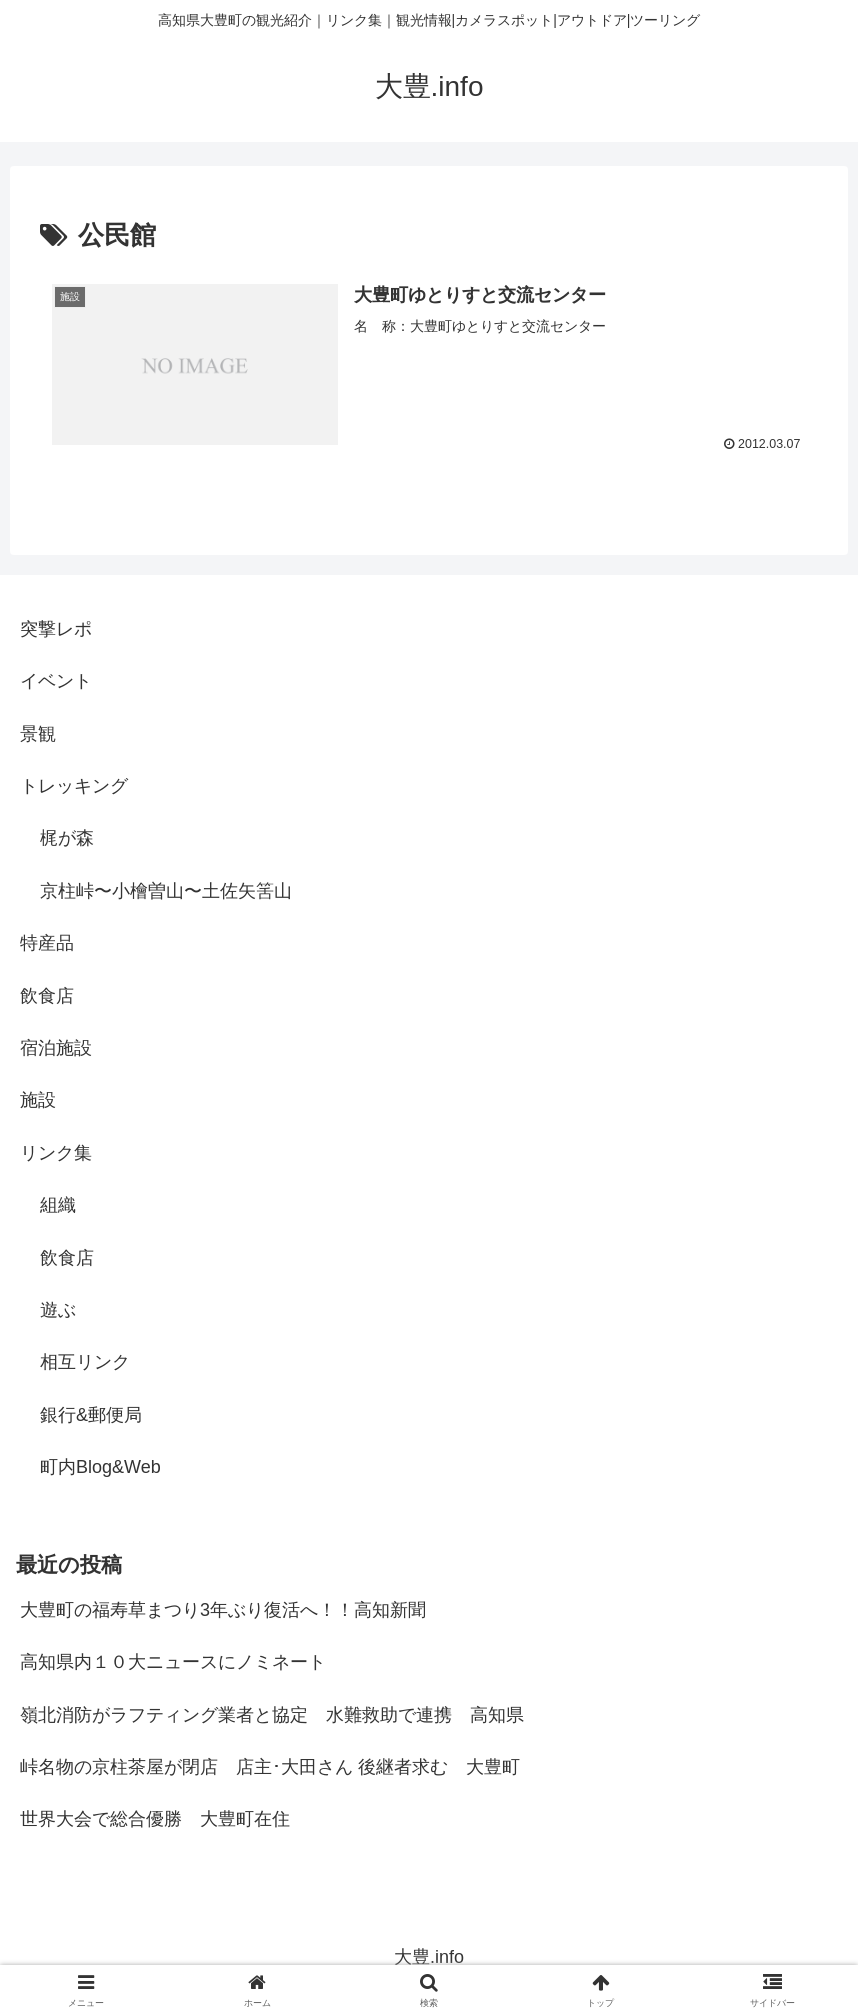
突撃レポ (56, 629)
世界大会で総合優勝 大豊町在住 (155, 1819)
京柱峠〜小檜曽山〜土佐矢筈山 (166, 891)
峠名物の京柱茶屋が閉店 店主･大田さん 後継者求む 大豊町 (270, 1767)
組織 (58, 1205)
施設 (38, 1100)
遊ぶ (58, 1310)
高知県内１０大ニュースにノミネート (173, 1662)
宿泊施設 (56, 1048)
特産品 (47, 943)
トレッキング (74, 786)
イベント (56, 681)
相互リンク (85, 1362)
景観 (38, 734)
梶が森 (67, 839)
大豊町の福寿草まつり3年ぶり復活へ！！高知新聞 (223, 1610)
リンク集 (56, 1153)
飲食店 (47, 996)
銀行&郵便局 (91, 1415)
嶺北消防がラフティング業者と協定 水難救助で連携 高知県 (272, 1715)
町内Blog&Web (100, 1467)
